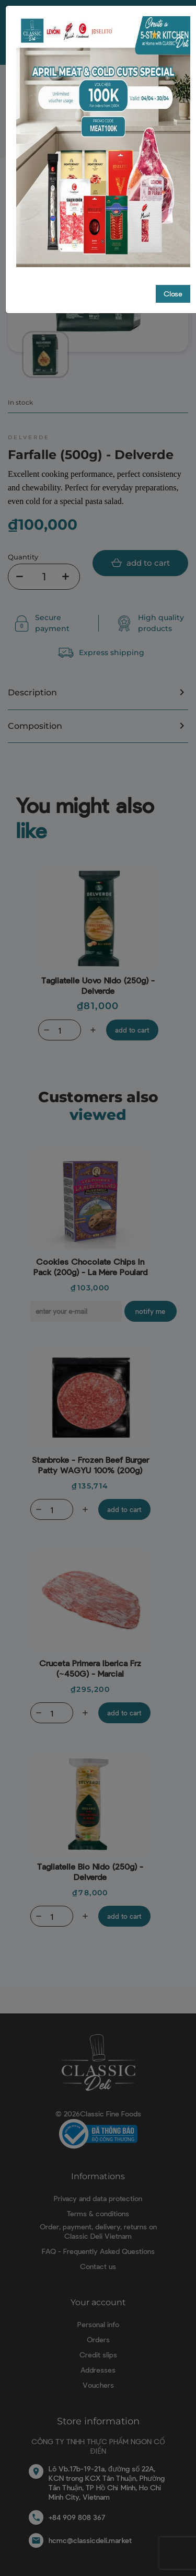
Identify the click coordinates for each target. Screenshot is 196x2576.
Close (173, 281)
